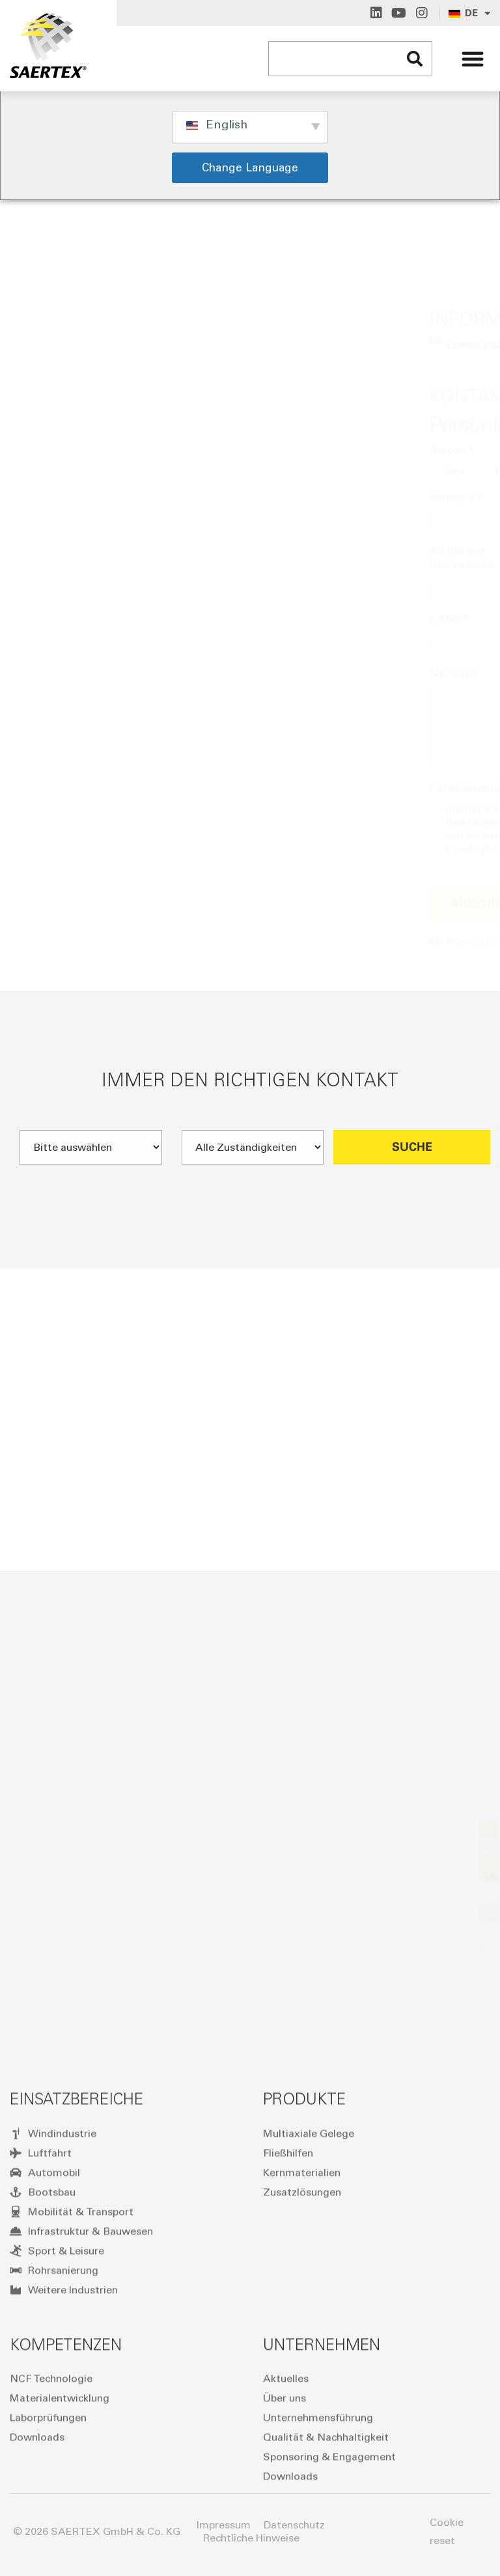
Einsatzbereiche (76, 2322)
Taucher (195, 471)
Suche (412, 1185)
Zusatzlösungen (302, 2415)
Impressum (224, 2525)
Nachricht (85, 673)
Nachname (290, 497)
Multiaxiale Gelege (308, 2357)
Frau (137, 471)
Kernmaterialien (301, 2396)
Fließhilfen (288, 2376)
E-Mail (81, 618)
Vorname (87, 497)
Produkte (304, 2322)
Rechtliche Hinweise (251, 2538)
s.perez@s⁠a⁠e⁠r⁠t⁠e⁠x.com (130, 344)
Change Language (250, 167)
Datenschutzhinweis (114, 787)
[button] (472, 58)
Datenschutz (294, 2525)
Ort (334, 551)
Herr (87, 471)
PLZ (202, 551)
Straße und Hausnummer (93, 557)
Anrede (83, 449)
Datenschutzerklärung (325, 835)
